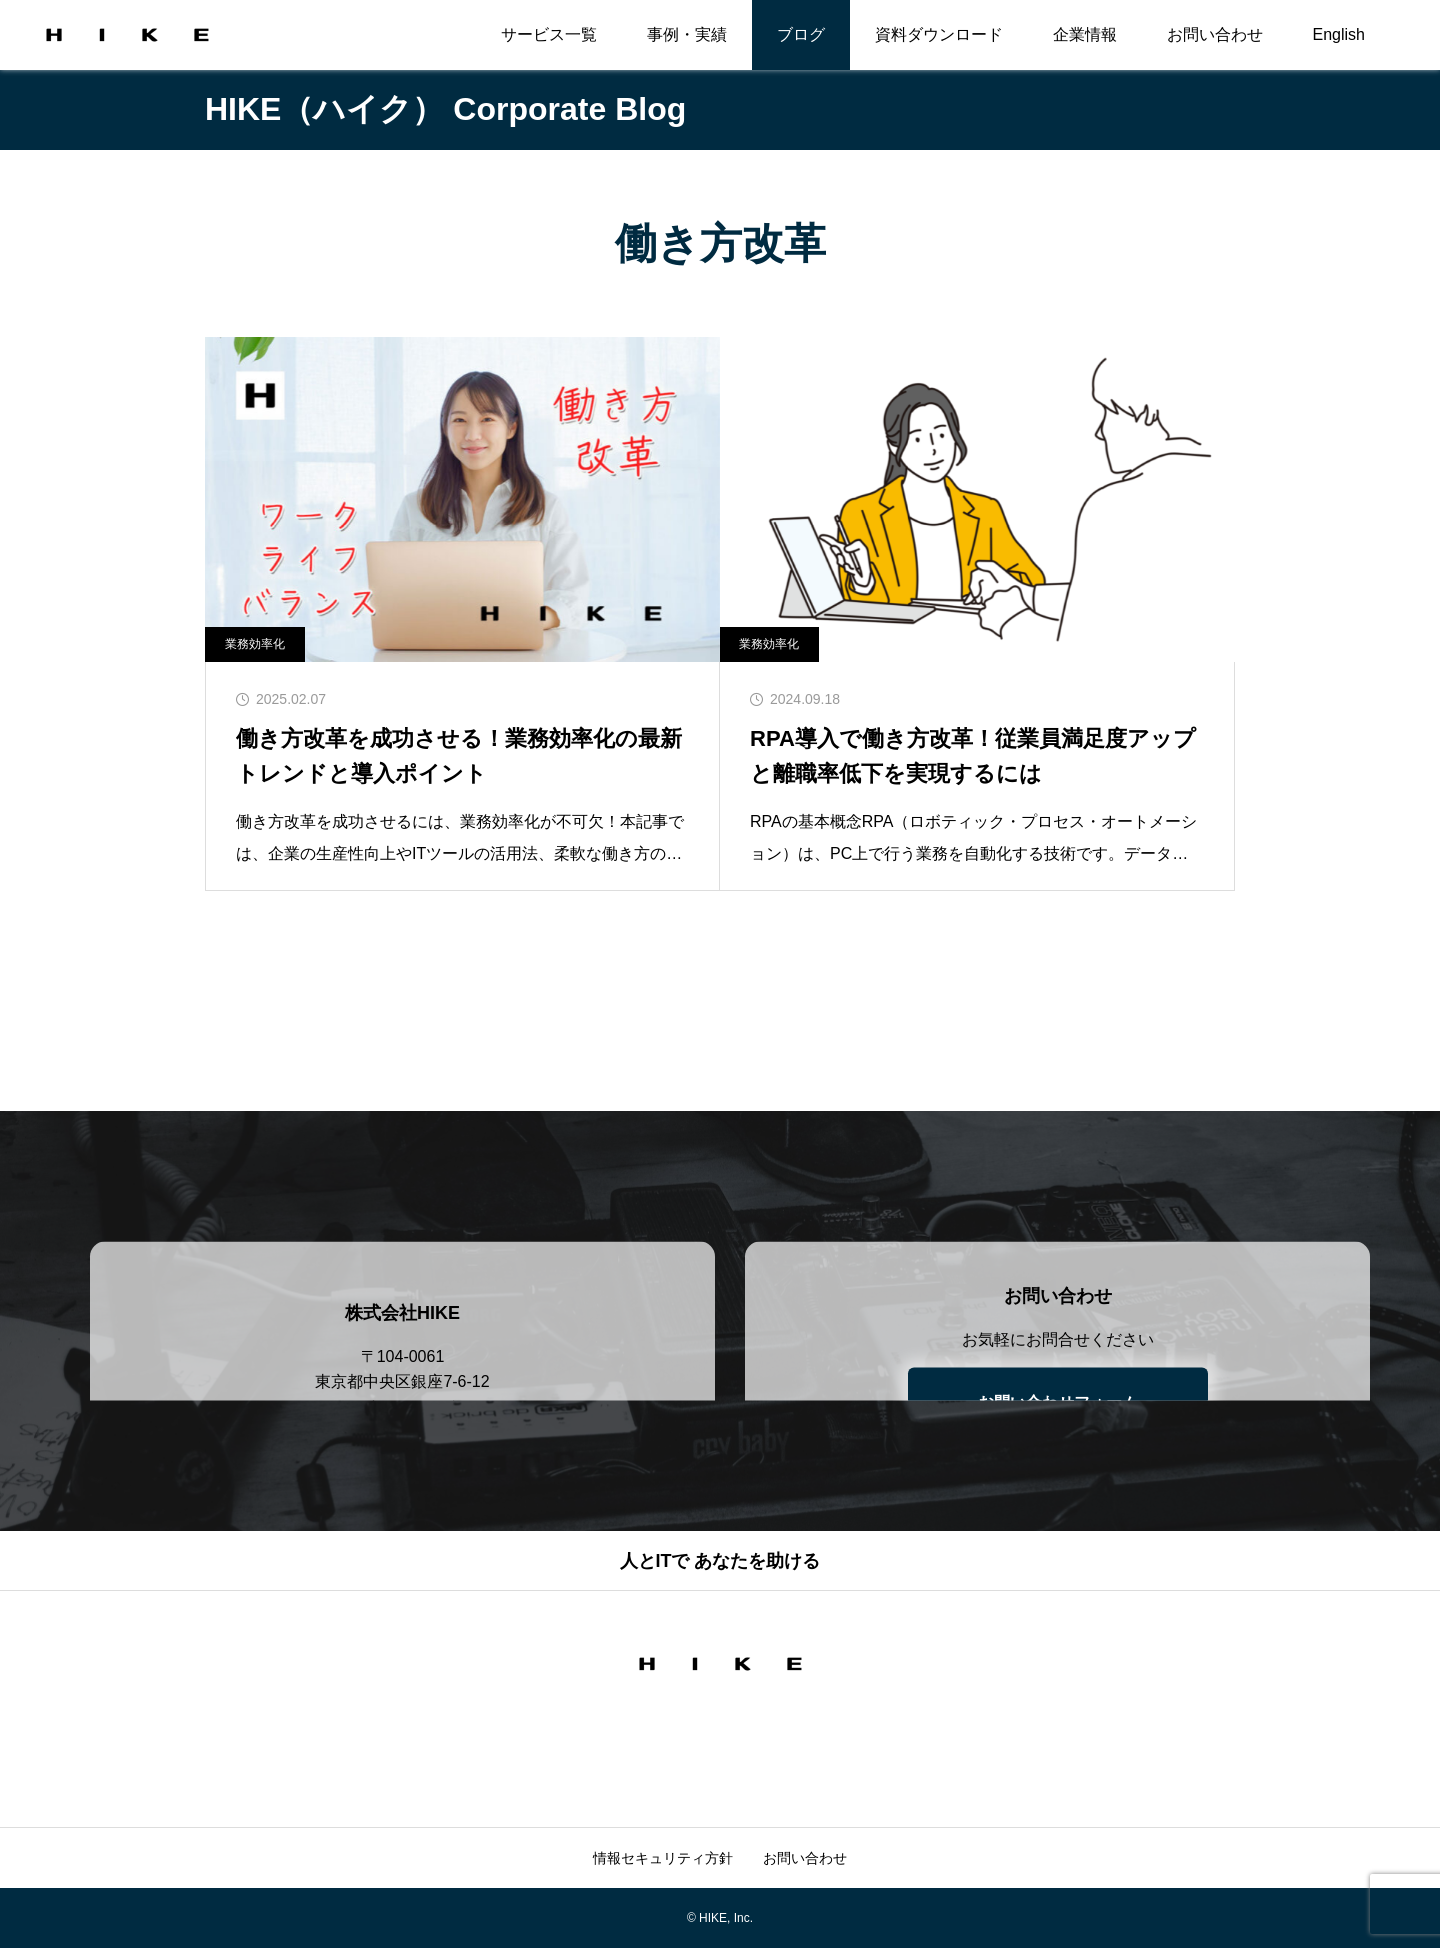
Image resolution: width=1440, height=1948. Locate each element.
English (1339, 34)
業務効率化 (255, 644)
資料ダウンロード (939, 34)
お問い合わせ (1215, 34)
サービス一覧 (549, 34)
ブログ (801, 34)
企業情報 (1085, 34)
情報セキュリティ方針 (663, 1858)
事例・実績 (687, 34)
